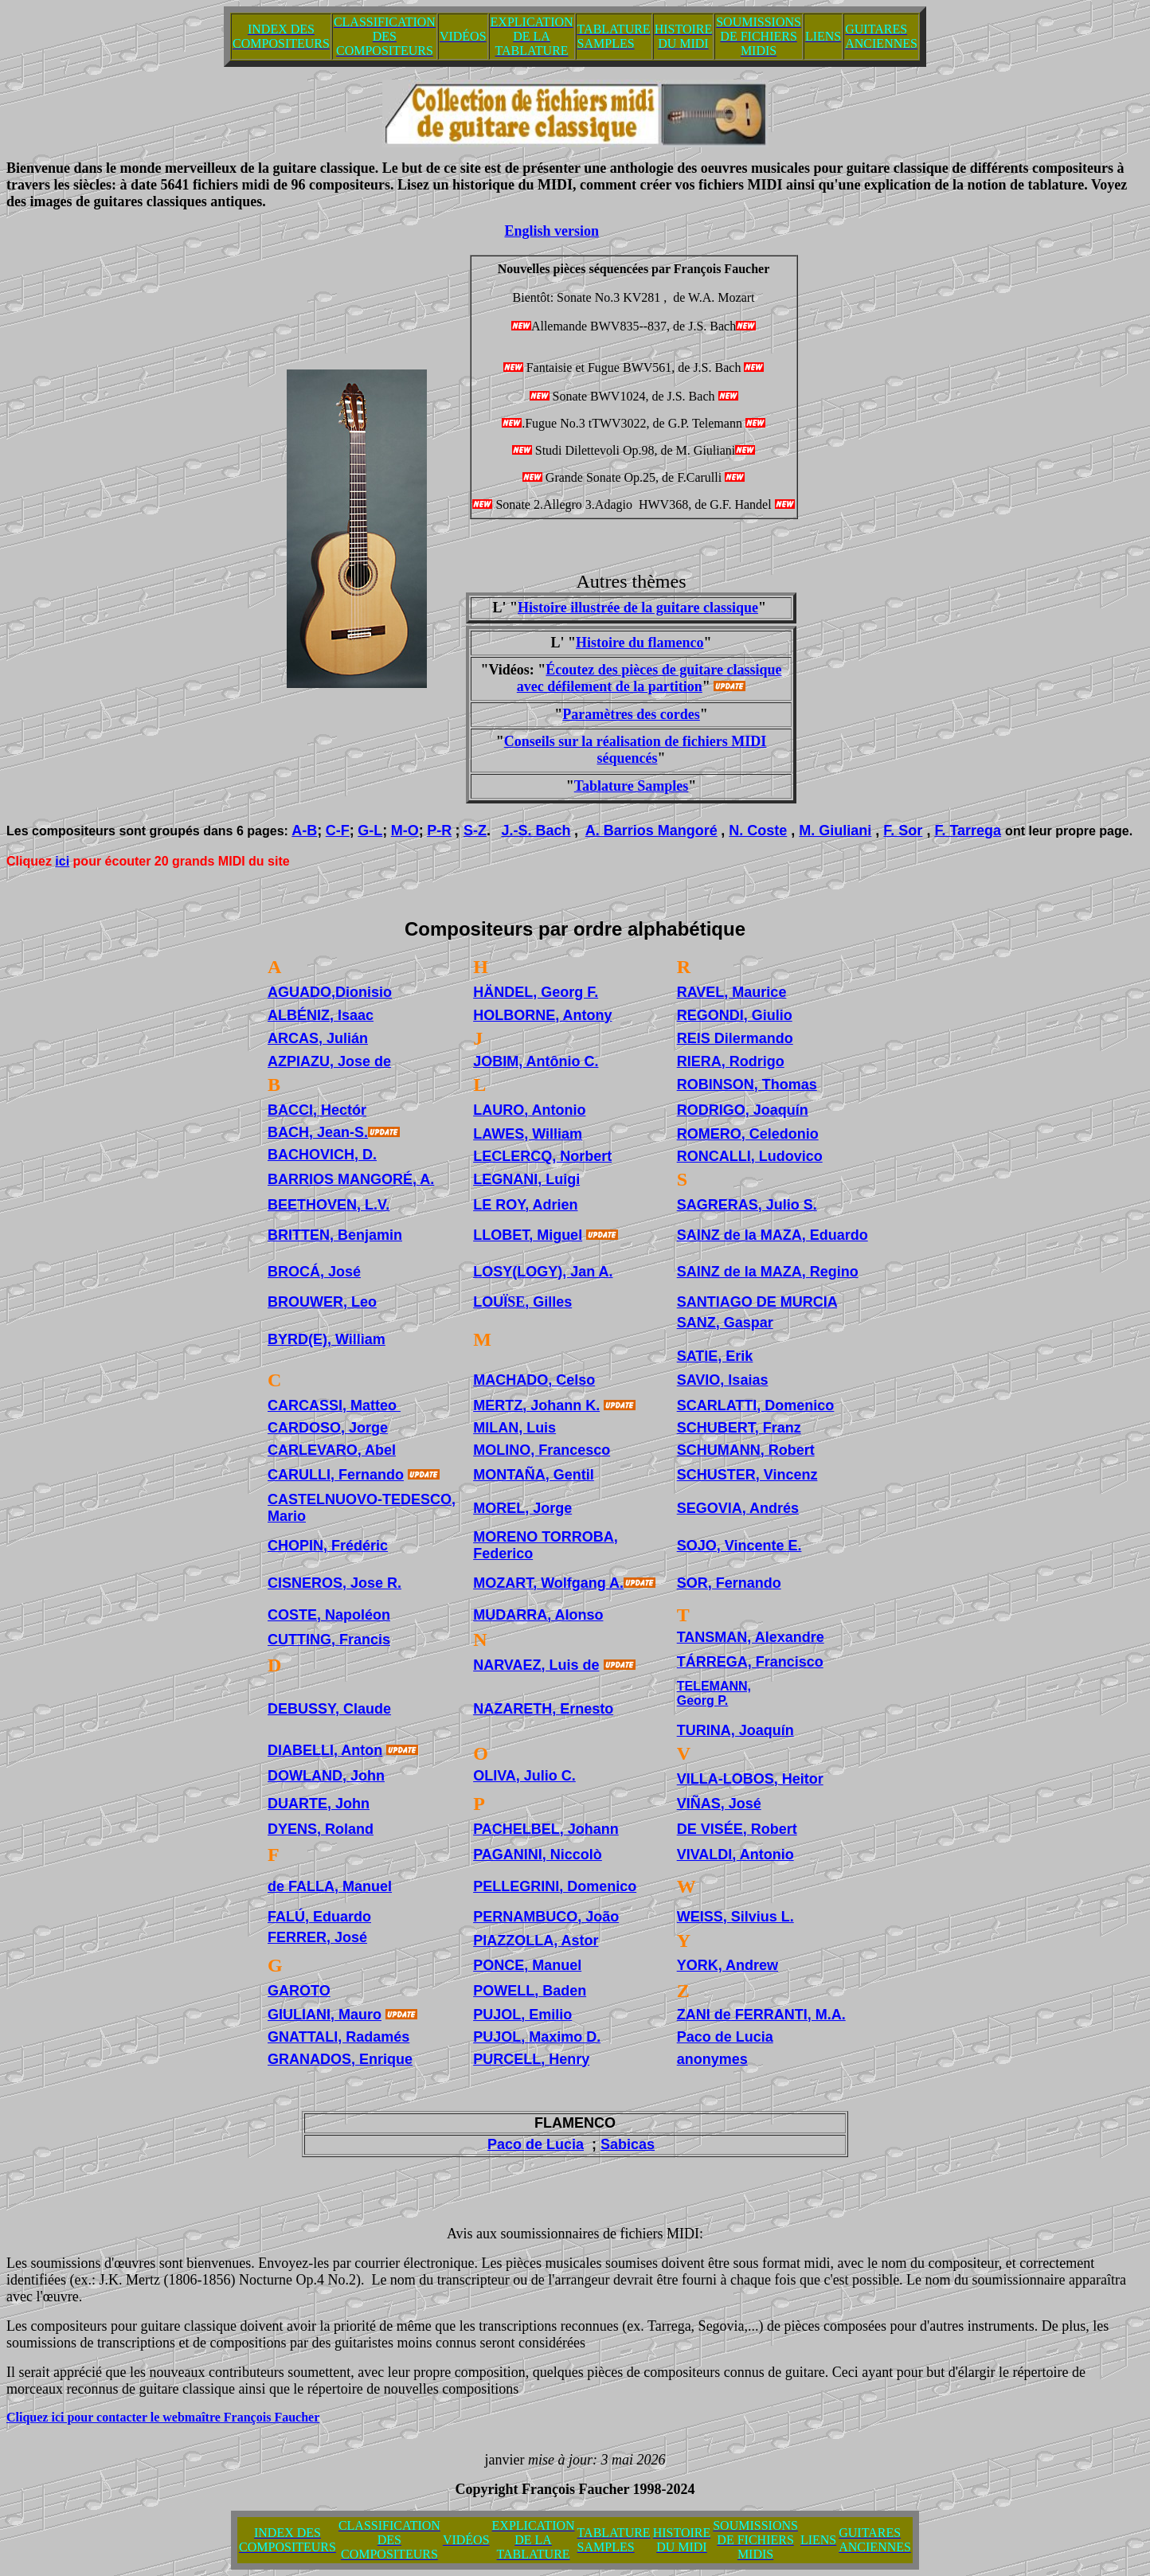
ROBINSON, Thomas (747, 1085)
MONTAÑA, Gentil (533, 1475)
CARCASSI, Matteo (332, 1405)
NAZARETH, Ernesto (543, 1709)
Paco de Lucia (725, 2037)
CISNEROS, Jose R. (334, 1583)
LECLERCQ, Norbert (542, 1156)
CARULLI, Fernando (336, 1475)
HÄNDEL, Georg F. (535, 992)
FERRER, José (317, 1937)
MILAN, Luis (514, 1428)
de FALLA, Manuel (330, 1886)
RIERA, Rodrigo (730, 1061)
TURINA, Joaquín (735, 1730)
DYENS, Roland (321, 1829)
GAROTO (299, 1991)
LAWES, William (527, 1134)
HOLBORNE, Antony (542, 1015)
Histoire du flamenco (640, 643)
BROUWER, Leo (322, 1302)
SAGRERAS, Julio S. (747, 1205)
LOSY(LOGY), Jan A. (542, 1272)
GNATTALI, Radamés (338, 2037)
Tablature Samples (631, 786)
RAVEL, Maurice (732, 992)
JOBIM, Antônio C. (535, 1061)
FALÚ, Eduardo (319, 1917)
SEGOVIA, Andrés (738, 1508)
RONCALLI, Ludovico (750, 1156)
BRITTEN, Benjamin (335, 1235)
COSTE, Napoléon (329, 1615)
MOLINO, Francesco (541, 1450)
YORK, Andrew (727, 1965)
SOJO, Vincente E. (739, 1546)
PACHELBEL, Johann (546, 1829)
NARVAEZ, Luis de (536, 1665)
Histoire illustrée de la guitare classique (638, 608)
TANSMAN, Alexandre (750, 1637)
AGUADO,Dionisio (330, 992)
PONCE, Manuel (527, 1965)
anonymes (712, 2059)
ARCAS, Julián (318, 1038)
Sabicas (627, 2144)
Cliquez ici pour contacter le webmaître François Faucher (162, 2417)
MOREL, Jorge (522, 1508)
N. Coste (758, 830)
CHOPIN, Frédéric (328, 1546)
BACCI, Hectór (317, 1110)
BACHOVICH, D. (322, 1155)
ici (62, 861)
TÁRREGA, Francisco (750, 1662)
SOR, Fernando (729, 1583)
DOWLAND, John (326, 1776)
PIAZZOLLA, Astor (535, 1941)
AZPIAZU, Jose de (329, 1061)
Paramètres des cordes (631, 714)
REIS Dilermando (735, 1038)
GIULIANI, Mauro (324, 2015)
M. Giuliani (835, 830)
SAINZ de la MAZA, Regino (768, 1272)
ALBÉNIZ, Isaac (321, 1015)
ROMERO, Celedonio (748, 1134)
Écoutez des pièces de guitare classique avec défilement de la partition (649, 678)
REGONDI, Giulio (734, 1015)
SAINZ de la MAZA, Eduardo (772, 1235)
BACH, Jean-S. (318, 1132)
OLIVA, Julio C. (524, 1776)
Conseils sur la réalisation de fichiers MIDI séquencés (635, 749)
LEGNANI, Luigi (526, 1179)
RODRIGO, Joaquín (742, 1110)
